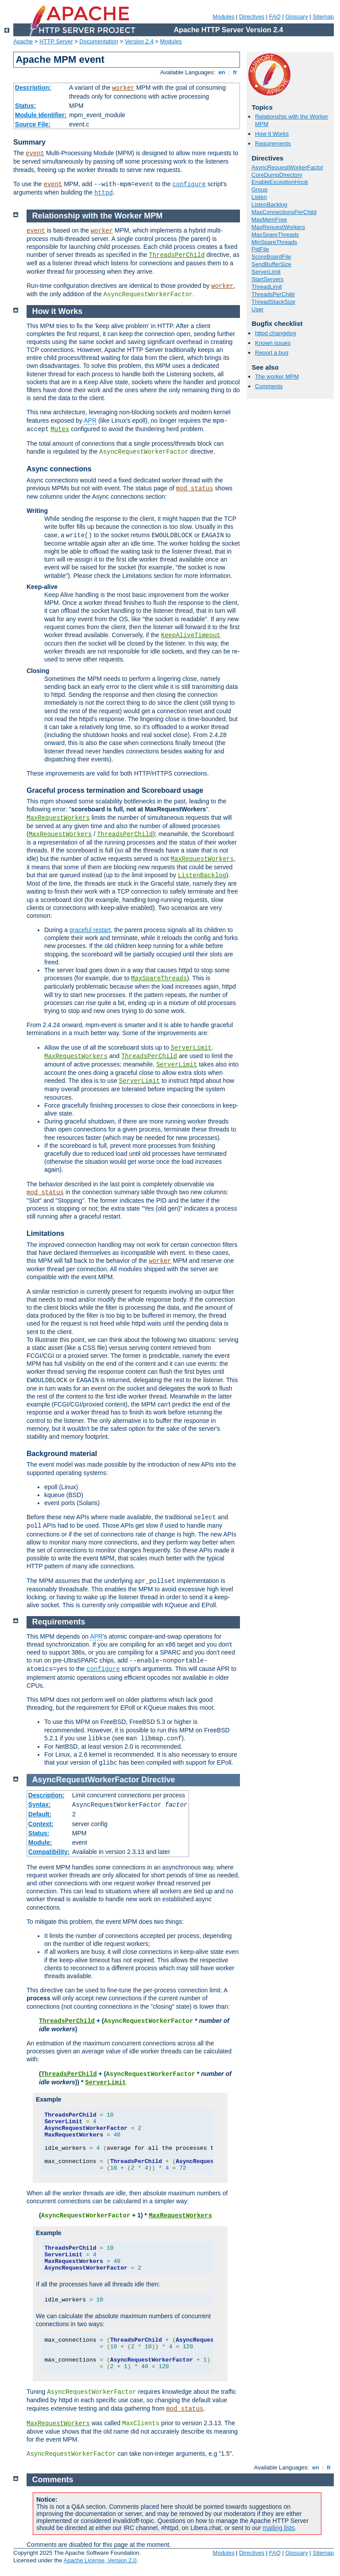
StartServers (267, 279)
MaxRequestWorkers (278, 227)
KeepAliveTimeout (190, 635)
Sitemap (323, 16)
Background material (62, 1453)
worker (123, 88)
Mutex (59, 429)
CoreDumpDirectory (276, 175)
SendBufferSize (271, 264)
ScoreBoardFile (271, 256)
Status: (25, 105)
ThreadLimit (266, 286)
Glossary (296, 16)
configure (189, 184)
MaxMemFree (269, 219)
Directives (251, 16)
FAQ (275, 16)
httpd (103, 192)
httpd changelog (275, 333)
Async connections (59, 469)
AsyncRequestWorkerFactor (287, 167)
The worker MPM (277, 376)
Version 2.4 (139, 41)
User (257, 309)
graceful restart (90, 929)
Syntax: (39, 1804)
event (35, 153)
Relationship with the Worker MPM (97, 215)
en (222, 72)
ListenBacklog (269, 204)
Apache (23, 41)
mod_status (194, 488)
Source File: (32, 124)
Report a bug (271, 352)
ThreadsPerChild (273, 294)
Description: (33, 87)
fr (235, 72)
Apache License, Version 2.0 (99, 2560)
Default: (39, 1814)
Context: (41, 1823)
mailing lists (278, 2527)
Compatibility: (49, 1851)
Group (259, 189)
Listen (259, 197)
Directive (158, 1779)
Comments (269, 386)
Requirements (273, 143)
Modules (223, 16)
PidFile (260, 249)
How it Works (272, 133)
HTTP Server (56, 41)
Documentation (98, 41)
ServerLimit (266, 271)
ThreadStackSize (273, 301)
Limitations (45, 1233)
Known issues (272, 343)
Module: (40, 1842)
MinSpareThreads (274, 242)
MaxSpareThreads (275, 234)
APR (90, 420)
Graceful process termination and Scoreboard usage (115, 790)
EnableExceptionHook (279, 182)
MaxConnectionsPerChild (284, 212)
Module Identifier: (41, 114)
